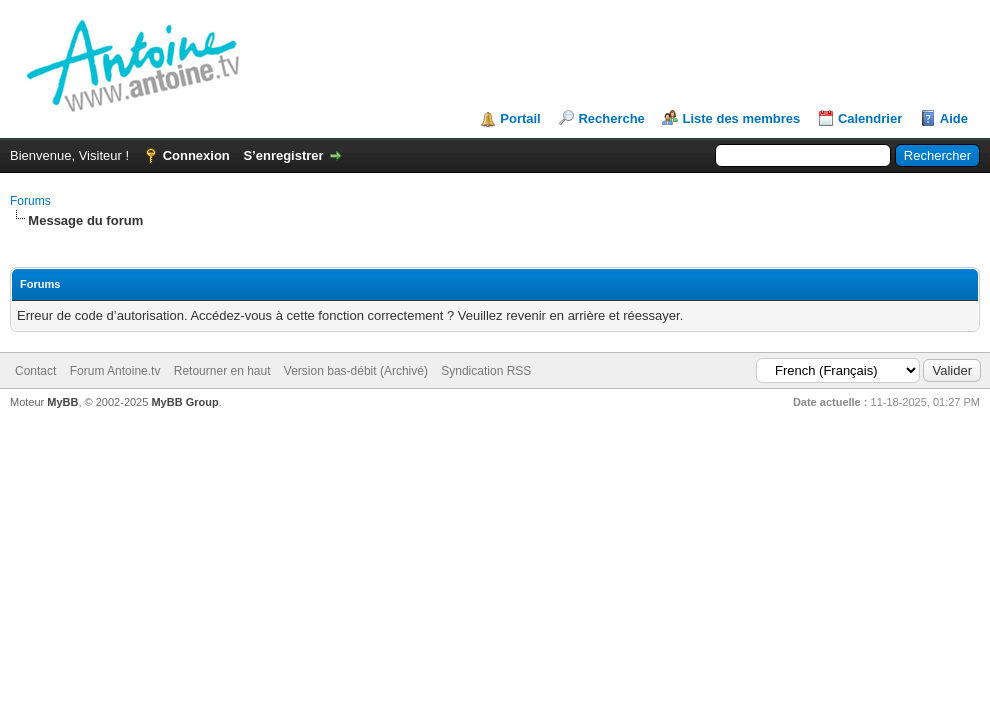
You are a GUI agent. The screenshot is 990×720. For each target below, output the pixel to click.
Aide (954, 118)
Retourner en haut (222, 371)
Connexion (196, 155)
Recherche (611, 118)
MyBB (62, 402)
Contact (35, 371)
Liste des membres (741, 118)
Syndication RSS (486, 371)
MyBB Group (184, 402)
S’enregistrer (283, 155)
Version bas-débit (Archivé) (356, 371)
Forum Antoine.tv (115, 371)
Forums (30, 201)
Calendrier (870, 118)
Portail (520, 118)
